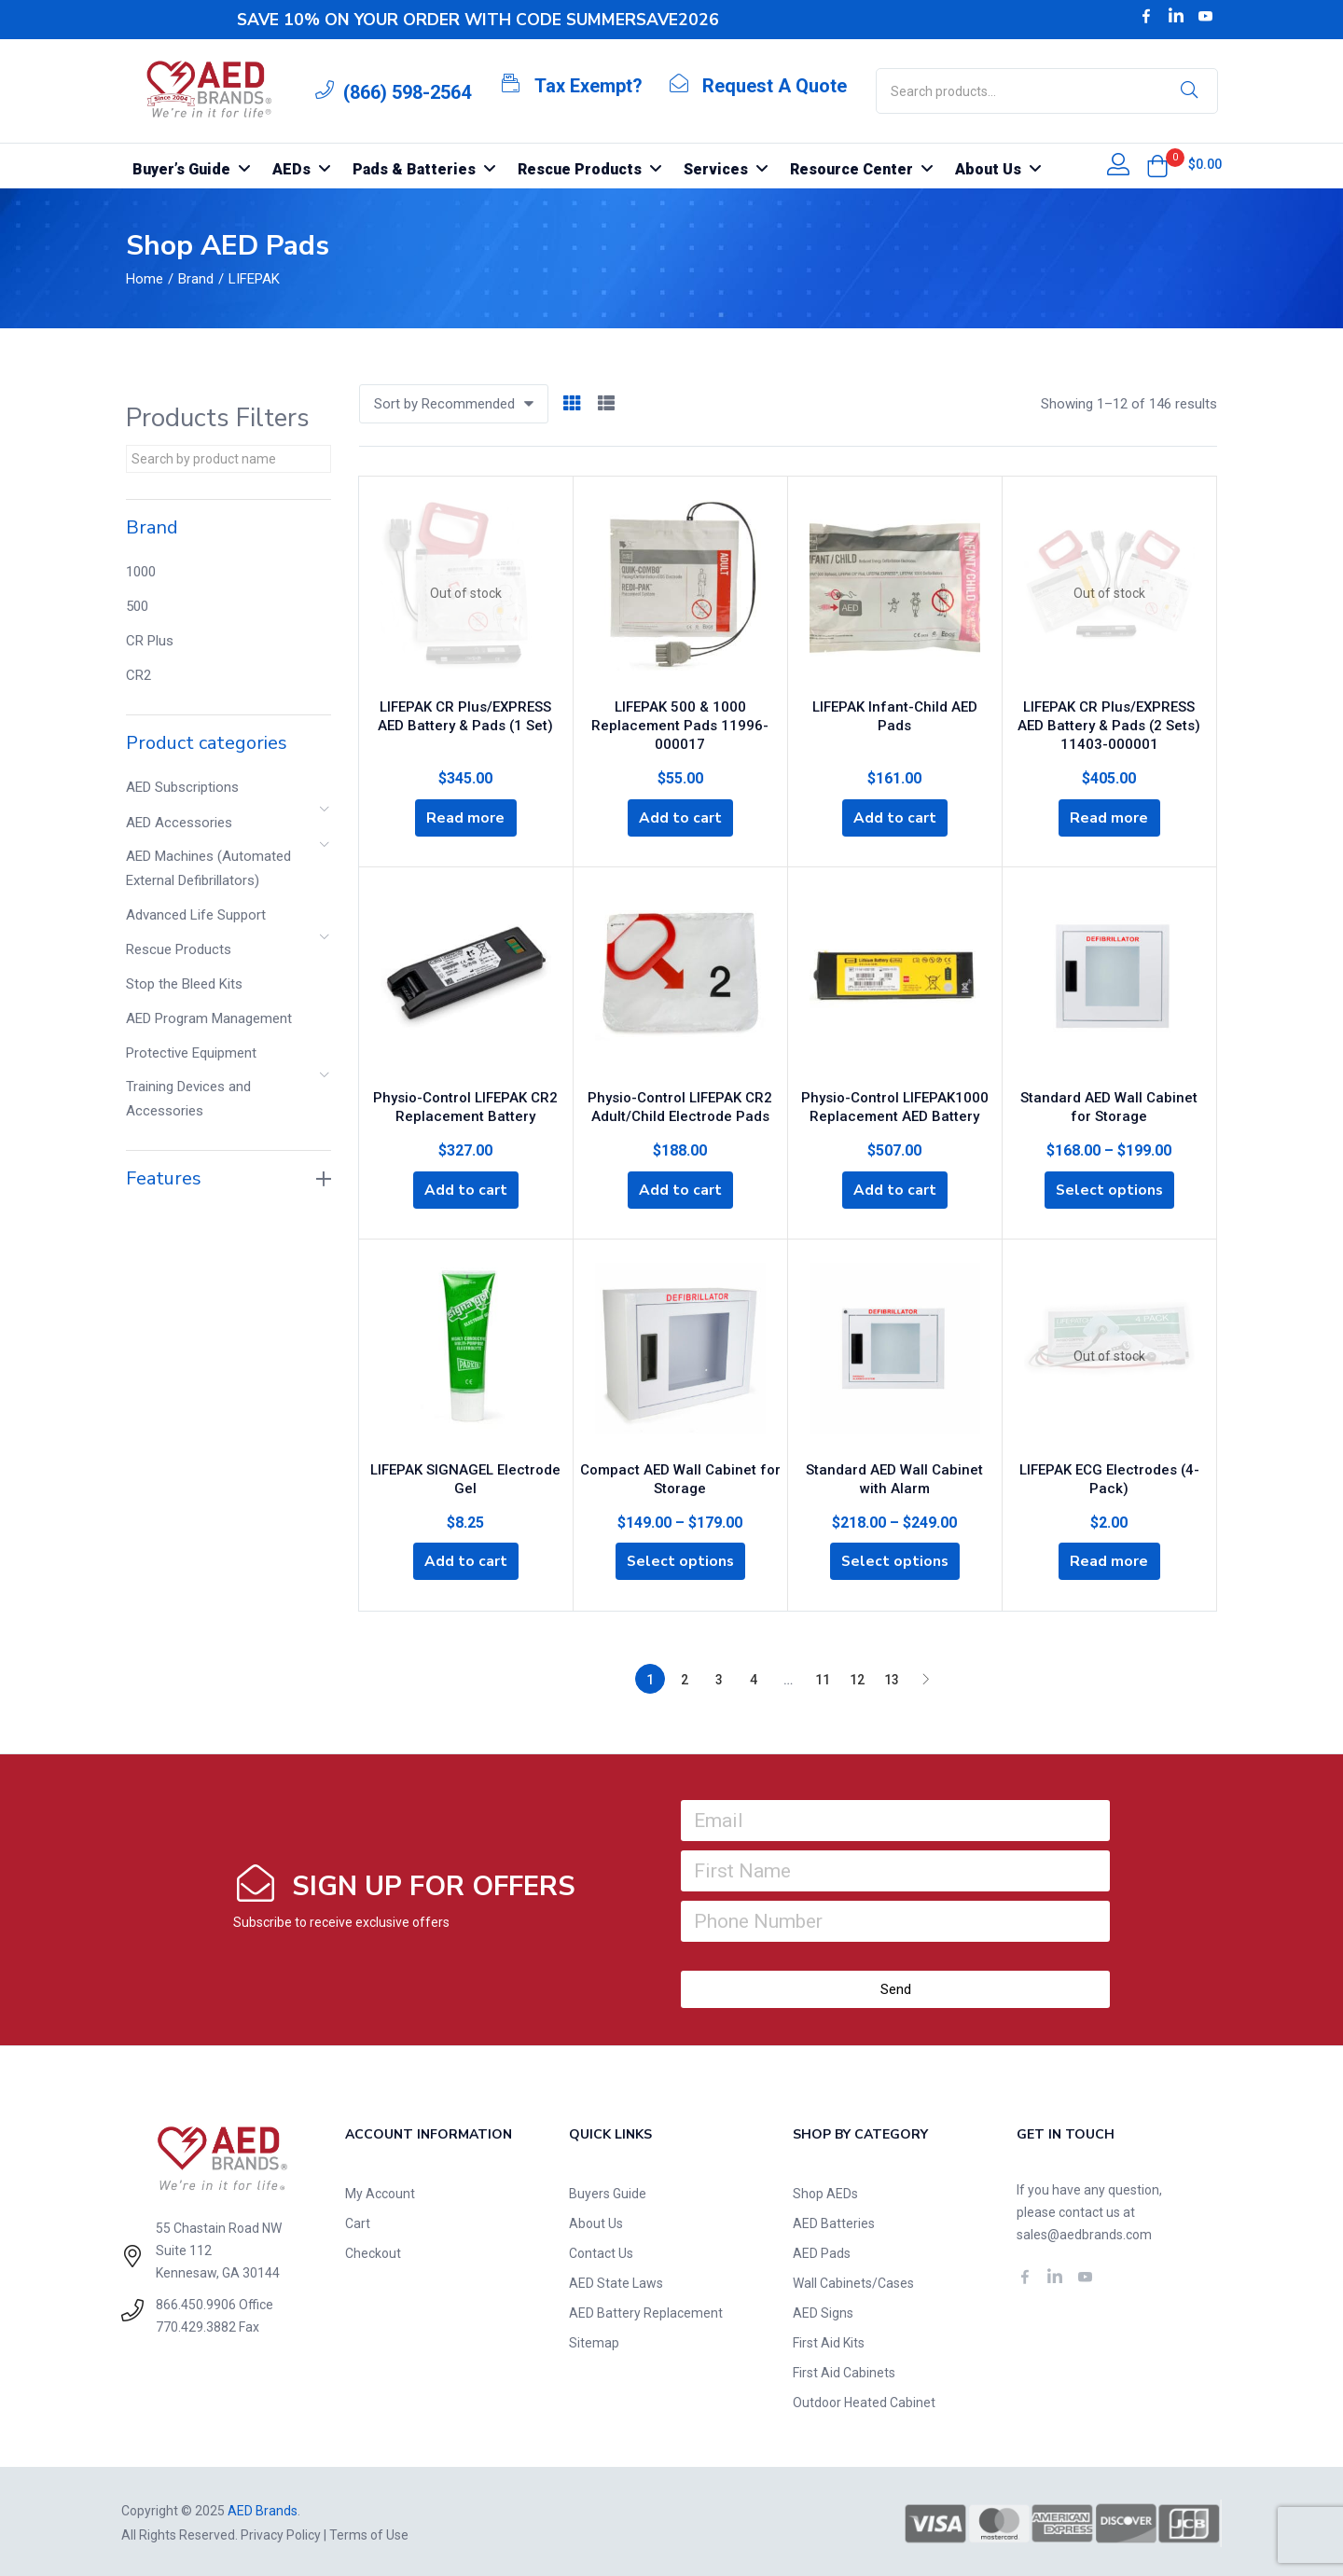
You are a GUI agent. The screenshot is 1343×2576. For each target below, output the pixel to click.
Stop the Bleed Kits (184, 984)
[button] (1157, 166)
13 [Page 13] (891, 1676)
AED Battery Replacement (646, 2310)
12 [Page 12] (857, 1676)
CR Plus (149, 640)
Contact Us (601, 2250)
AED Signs (823, 2310)
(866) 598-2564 (407, 92)
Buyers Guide (607, 2190)
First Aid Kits (829, 2340)
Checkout (373, 2250)
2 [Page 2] (684, 1676)
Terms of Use (368, 2532)
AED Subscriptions (182, 787)
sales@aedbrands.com (1084, 2231)
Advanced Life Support (196, 915)
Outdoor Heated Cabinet (864, 2399)
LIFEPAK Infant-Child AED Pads (895, 702)
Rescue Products (178, 949)
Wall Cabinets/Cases (853, 2280)
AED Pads (822, 2250)
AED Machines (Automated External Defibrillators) (208, 868)
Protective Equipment (191, 1053)
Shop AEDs (825, 2190)
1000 (141, 571)
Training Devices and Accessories (188, 1098)
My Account (380, 2190)
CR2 (138, 675)
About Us (596, 2220)
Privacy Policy (281, 2532)
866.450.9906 (196, 2301)
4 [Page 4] (753, 1676)
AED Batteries (834, 2220)
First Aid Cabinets (844, 2369)
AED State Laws (616, 2280)
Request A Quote (774, 86)
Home (144, 278)
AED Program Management (209, 1018)
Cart (357, 2220)
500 (137, 606)
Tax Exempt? (588, 86)
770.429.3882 (196, 2324)
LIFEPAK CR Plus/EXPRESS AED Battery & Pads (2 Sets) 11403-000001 (1109, 721)
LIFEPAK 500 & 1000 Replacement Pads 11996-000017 (679, 721)
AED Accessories (179, 822)
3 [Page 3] (719, 1676)
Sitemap (594, 2340)
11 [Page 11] (822, 1676)
